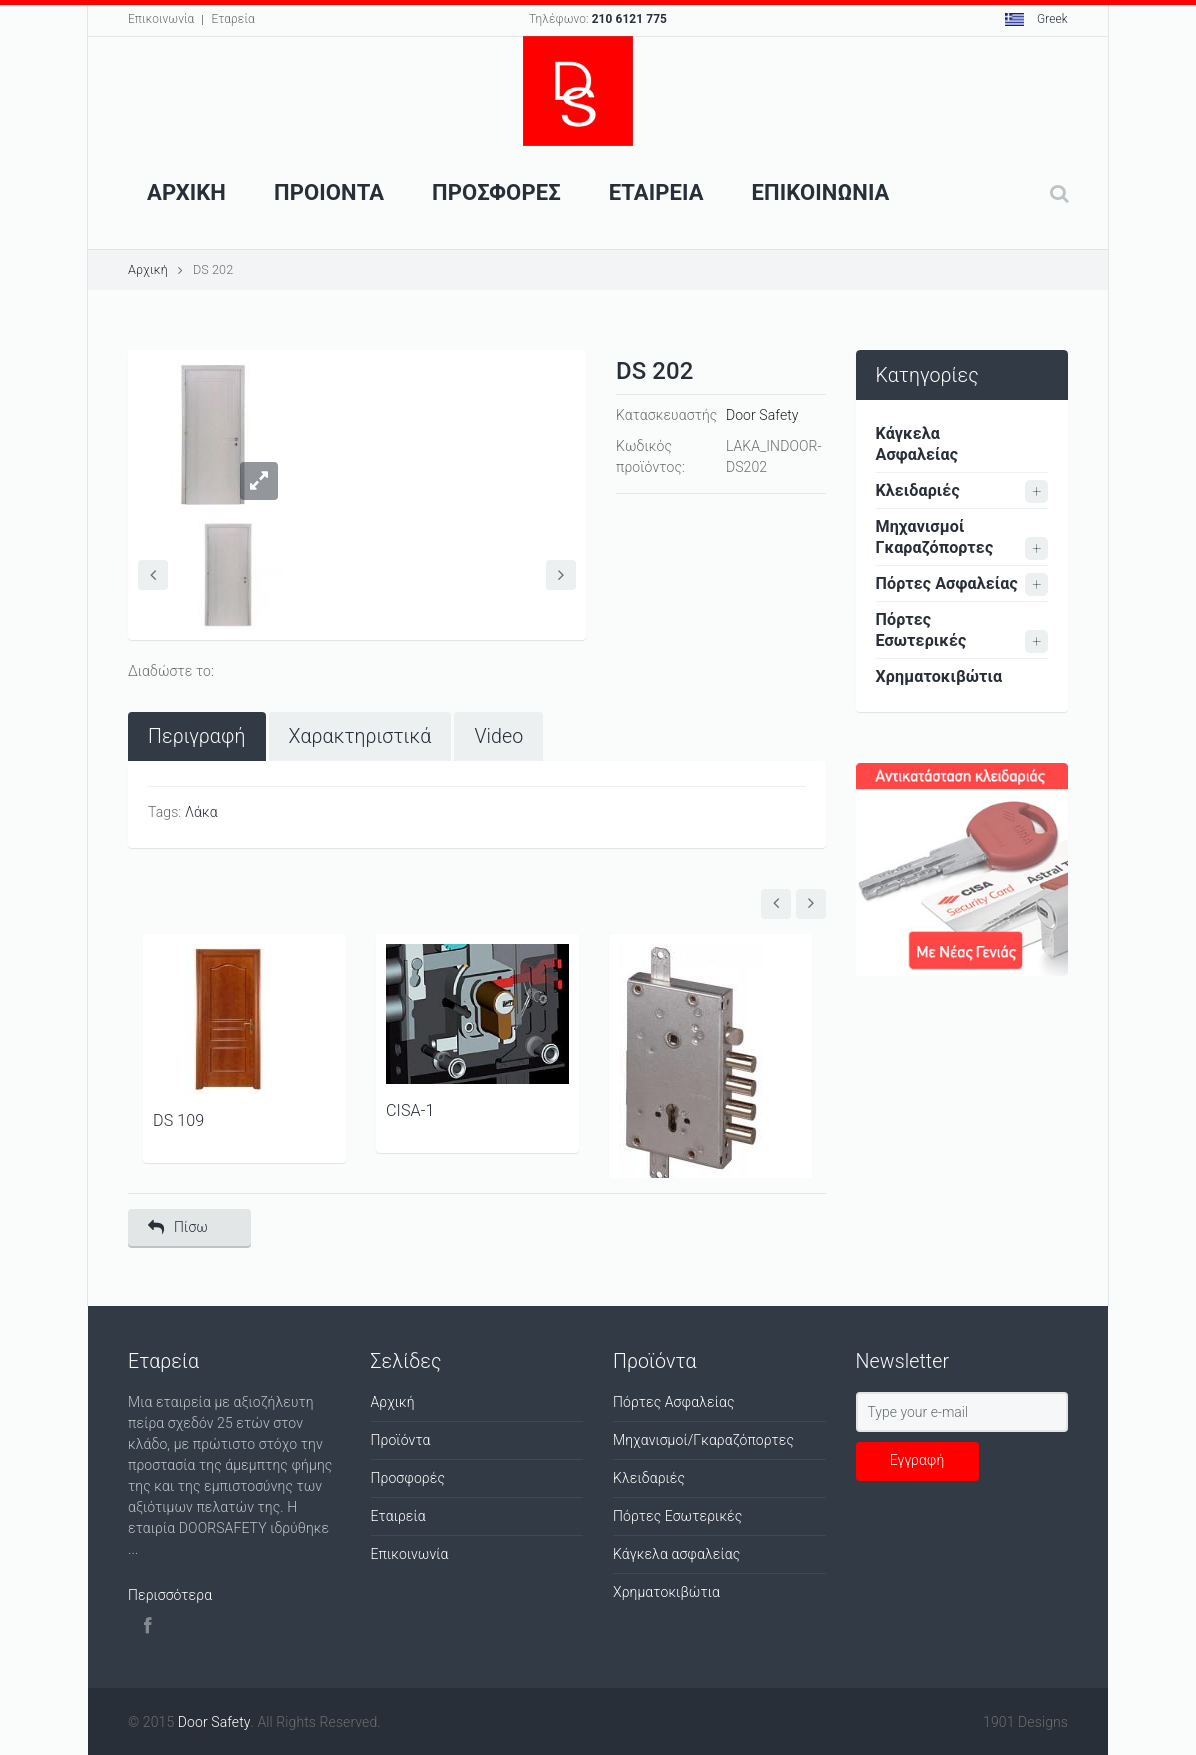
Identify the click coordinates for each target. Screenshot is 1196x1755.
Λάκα (201, 812)
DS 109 (178, 1120)
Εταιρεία (398, 1516)
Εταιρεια (656, 192)
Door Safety (762, 415)
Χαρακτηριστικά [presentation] (360, 736)
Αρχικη (186, 192)
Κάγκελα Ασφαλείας (917, 444)
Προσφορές (408, 1478)
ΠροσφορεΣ (496, 192)
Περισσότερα (170, 1595)
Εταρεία (232, 19)
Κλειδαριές (918, 490)
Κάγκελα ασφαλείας (676, 1554)
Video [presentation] (498, 736)
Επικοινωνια (821, 192)
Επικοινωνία (161, 19)
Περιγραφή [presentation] (197, 736)
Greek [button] (1036, 19)
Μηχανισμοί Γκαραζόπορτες (935, 537)
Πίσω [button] (178, 1227)
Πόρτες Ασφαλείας (947, 583)
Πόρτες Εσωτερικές (921, 630)
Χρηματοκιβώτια (939, 676)
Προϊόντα (401, 1440)
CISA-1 (410, 1110)
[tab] (197, 736)
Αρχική (148, 269)
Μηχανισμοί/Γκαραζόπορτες (703, 1440)
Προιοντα (329, 192)
